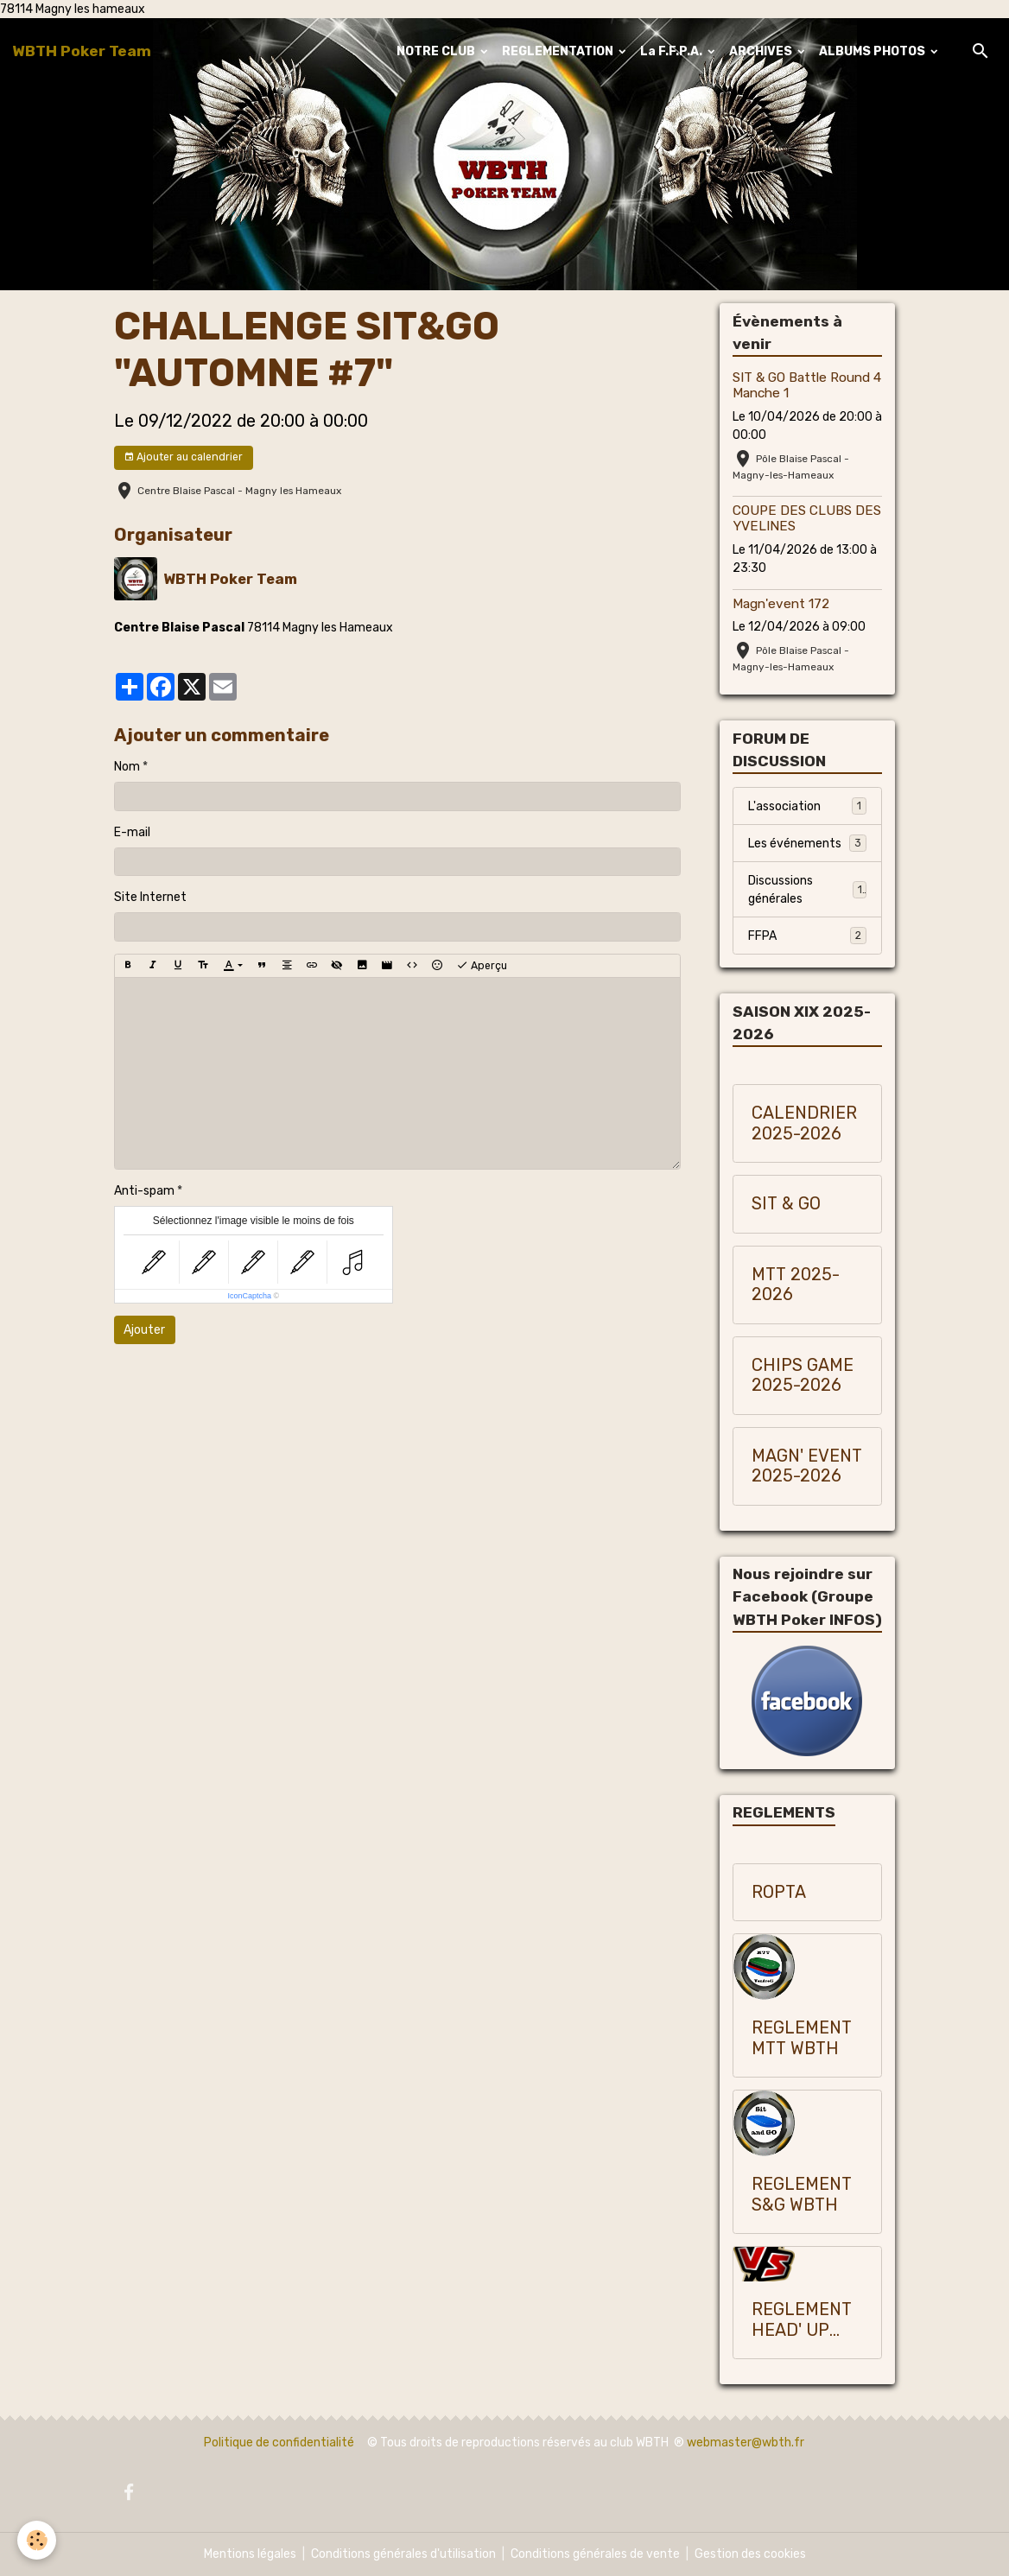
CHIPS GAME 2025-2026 (803, 1375)
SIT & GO (786, 1204)
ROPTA (779, 1892)
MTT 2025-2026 (796, 1285)
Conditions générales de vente (595, 2554)
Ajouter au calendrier (183, 457)
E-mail (132, 832)
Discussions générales (807, 889)
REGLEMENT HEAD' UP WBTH (802, 2320)
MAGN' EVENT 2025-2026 (807, 1466)
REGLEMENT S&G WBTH (802, 2194)
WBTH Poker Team (230, 578)
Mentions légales (250, 2554)
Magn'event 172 (781, 604)
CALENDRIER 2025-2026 (804, 1123)
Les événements (807, 843)
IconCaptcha (249, 1295)
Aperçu (481, 966)
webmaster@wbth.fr (745, 2442)
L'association (807, 806)
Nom (127, 766)
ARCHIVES (762, 51)
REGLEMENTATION (559, 51)
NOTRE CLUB (437, 51)
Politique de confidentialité (279, 2442)
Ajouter (144, 1330)
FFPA (807, 935)
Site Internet (150, 897)
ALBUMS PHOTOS (873, 51)
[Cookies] (36, 2540)
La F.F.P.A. (672, 51)
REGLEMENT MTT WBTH (802, 2038)
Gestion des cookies (750, 2554)
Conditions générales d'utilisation (403, 2554)
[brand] (81, 51)
